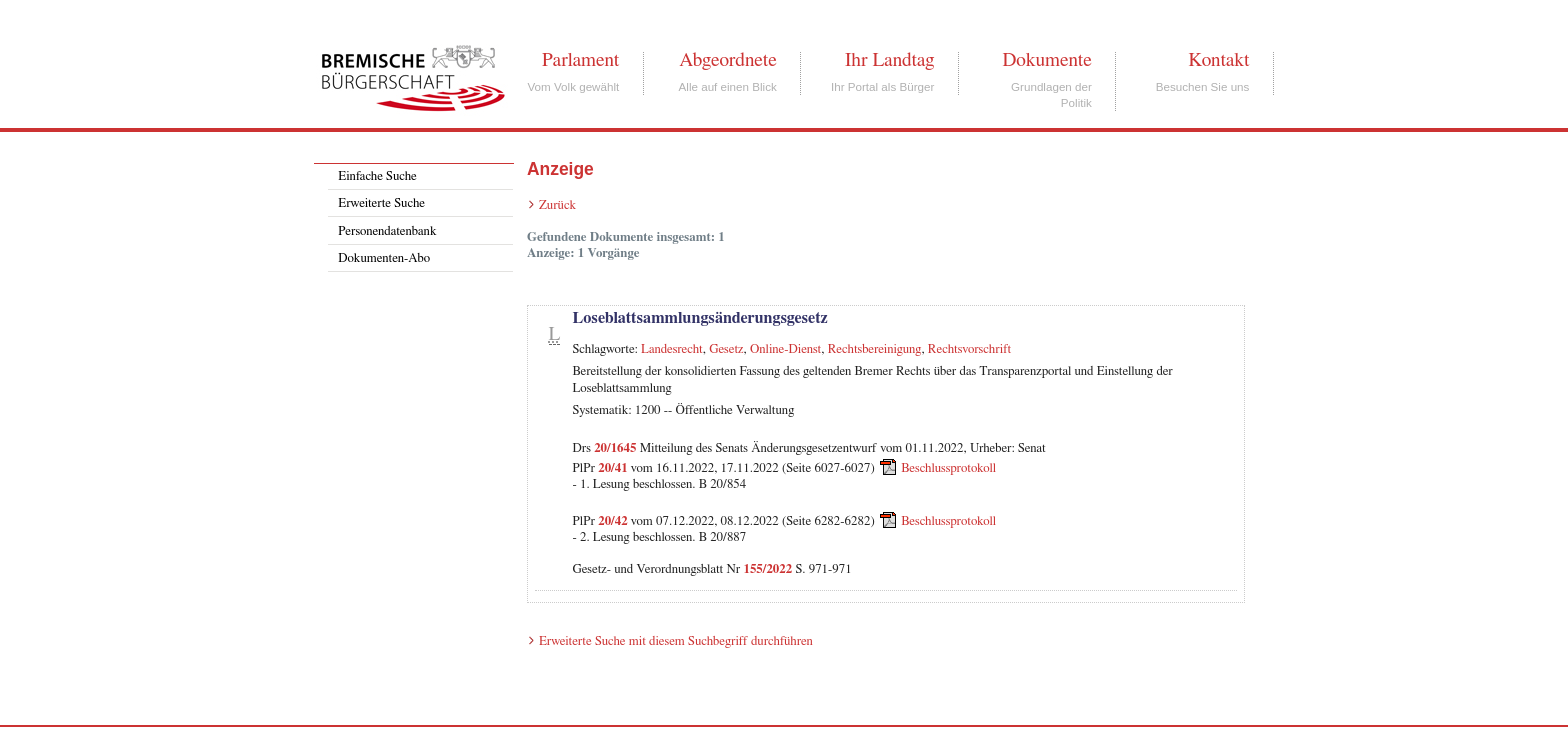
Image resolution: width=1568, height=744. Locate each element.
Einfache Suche (377, 176)
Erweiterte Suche (381, 203)
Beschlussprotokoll (948, 468)
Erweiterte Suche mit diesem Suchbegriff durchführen (676, 641)
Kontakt (1218, 60)
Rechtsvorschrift (969, 349)
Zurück (557, 205)
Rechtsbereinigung (875, 349)
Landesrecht (672, 349)
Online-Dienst (785, 349)
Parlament (580, 60)
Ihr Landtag (889, 60)
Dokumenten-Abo (384, 258)
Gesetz (726, 349)
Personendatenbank (387, 231)
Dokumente (1046, 60)
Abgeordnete (728, 60)
